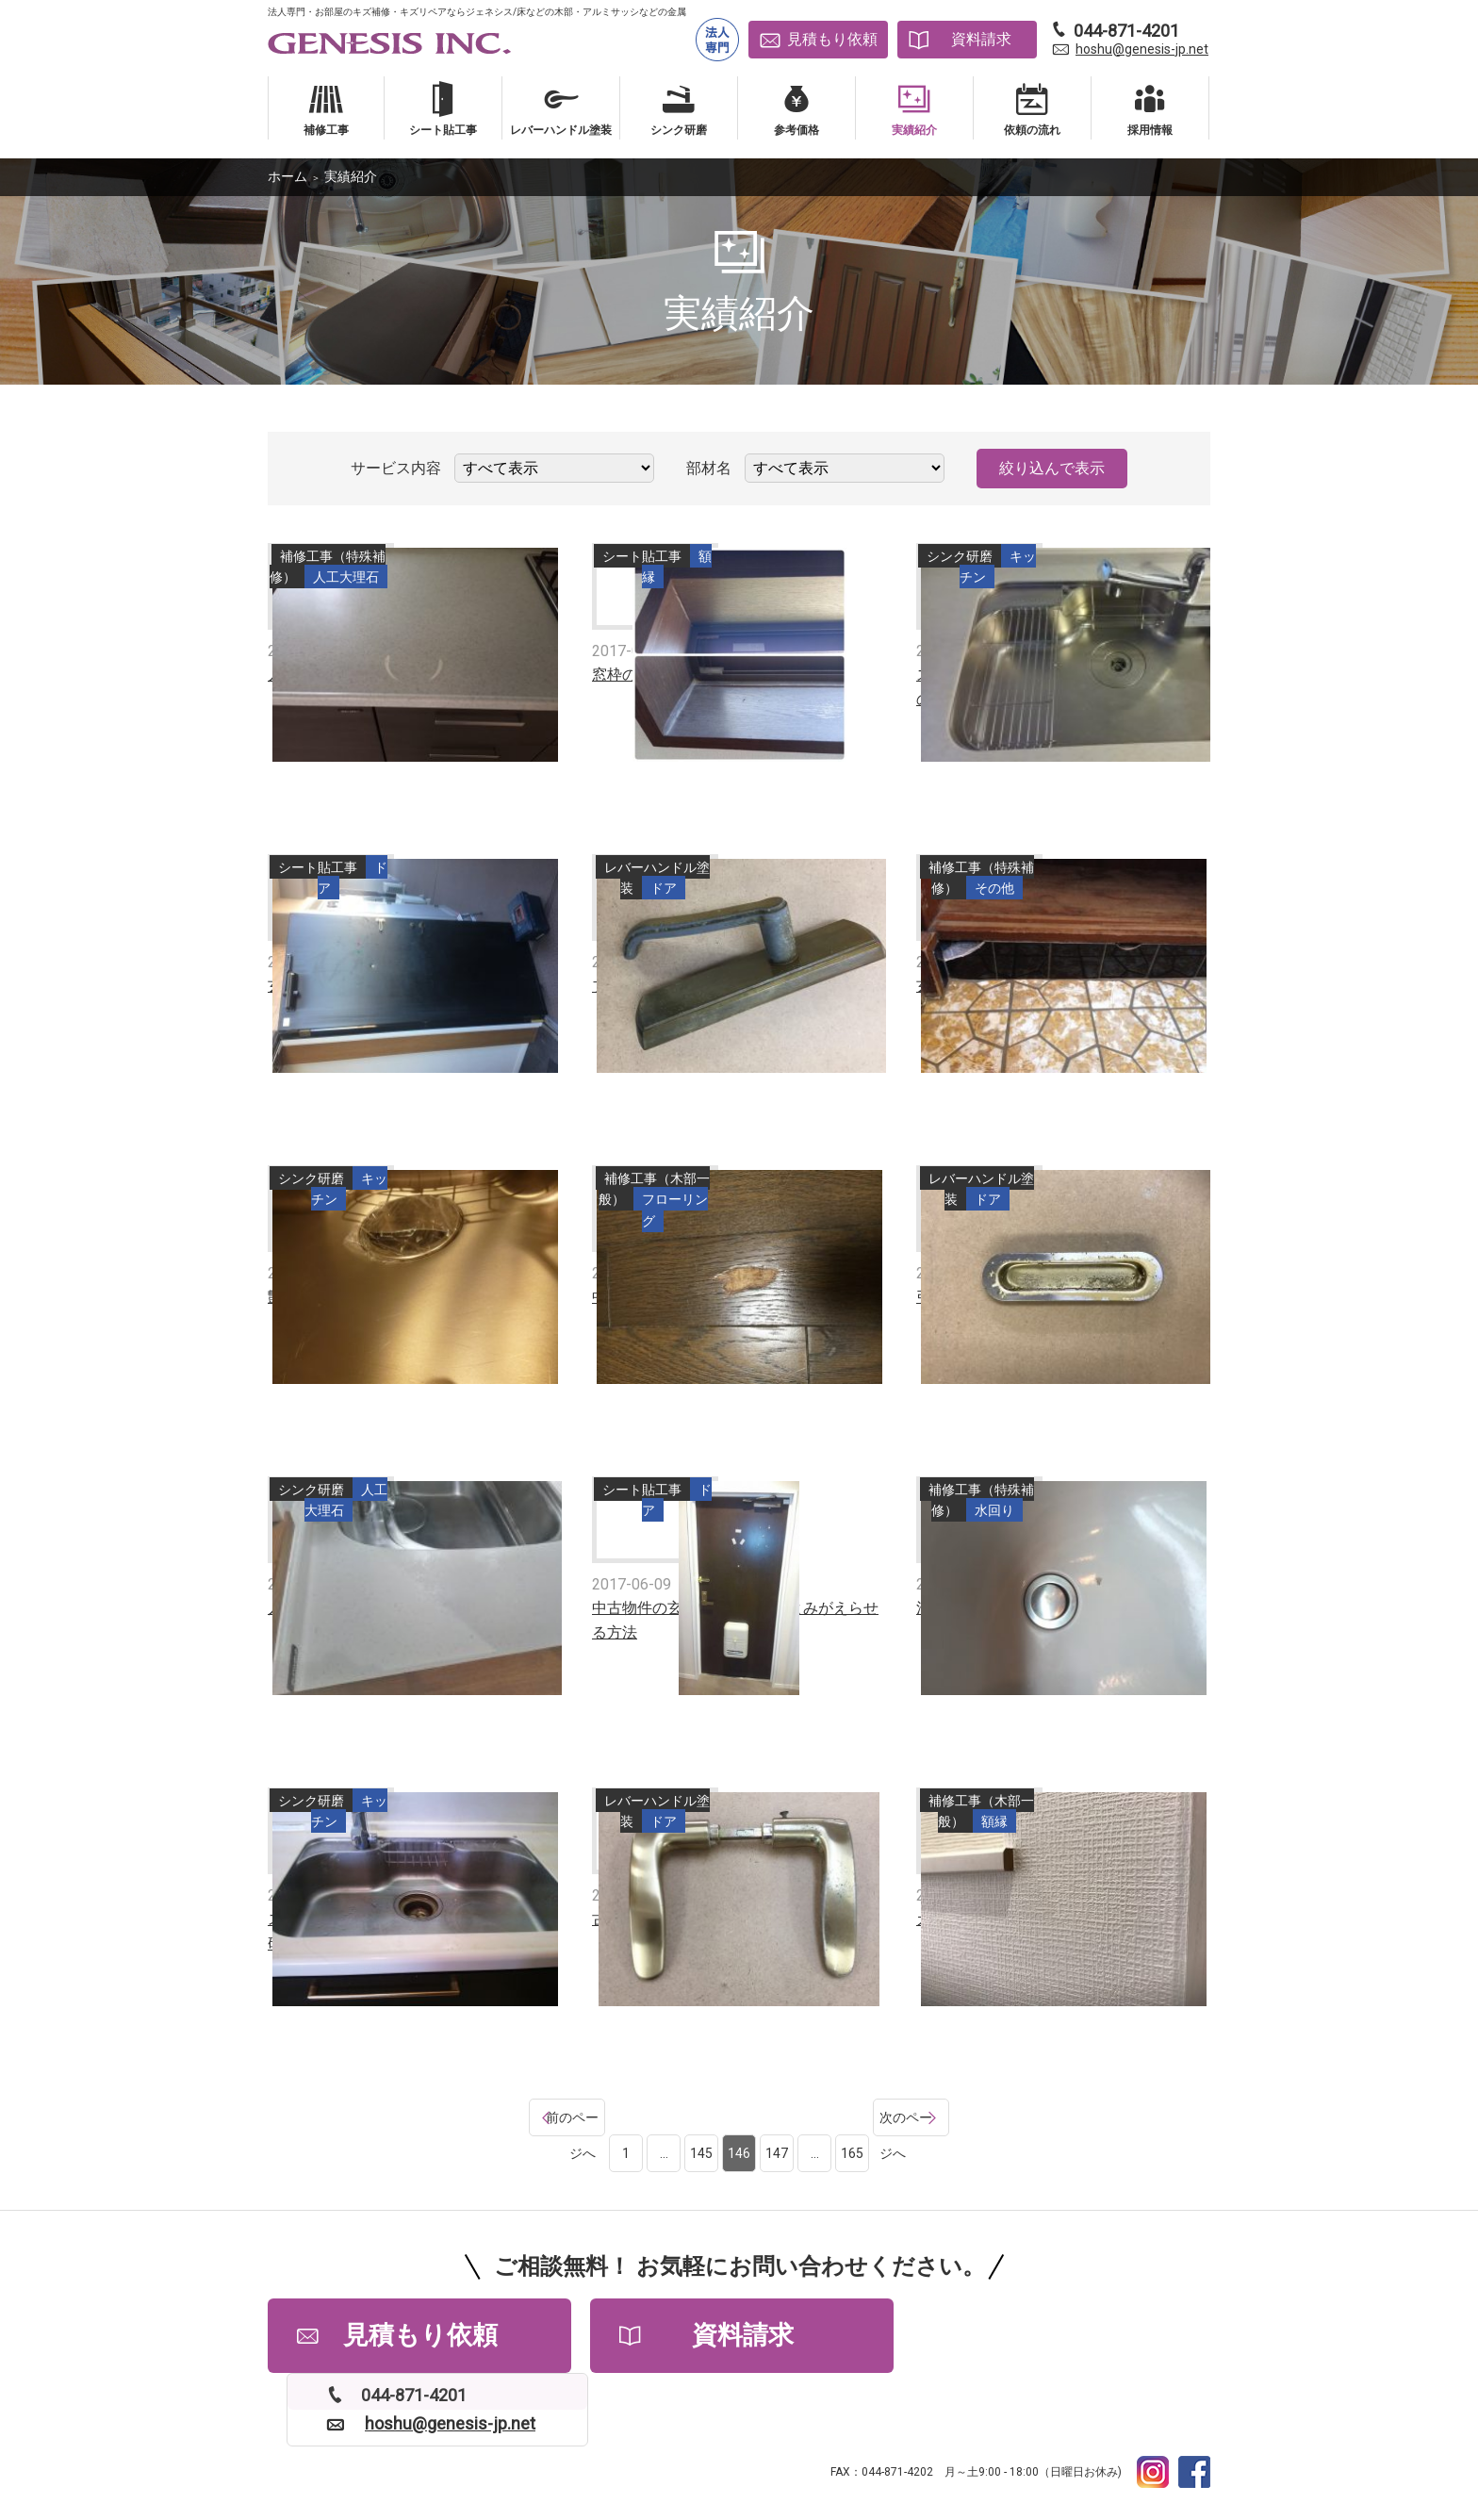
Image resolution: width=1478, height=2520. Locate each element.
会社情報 (518, 2444)
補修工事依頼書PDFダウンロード (989, 2444)
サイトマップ (832, 2444)
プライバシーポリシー (707, 2444)
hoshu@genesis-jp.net (1142, 49)
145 (701, 2117)
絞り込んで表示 (1052, 468)
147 (776, 2117)
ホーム (287, 176)
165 (852, 2117)
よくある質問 (428, 2444)
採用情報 (591, 2444)
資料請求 (981, 39)
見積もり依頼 (832, 39)
